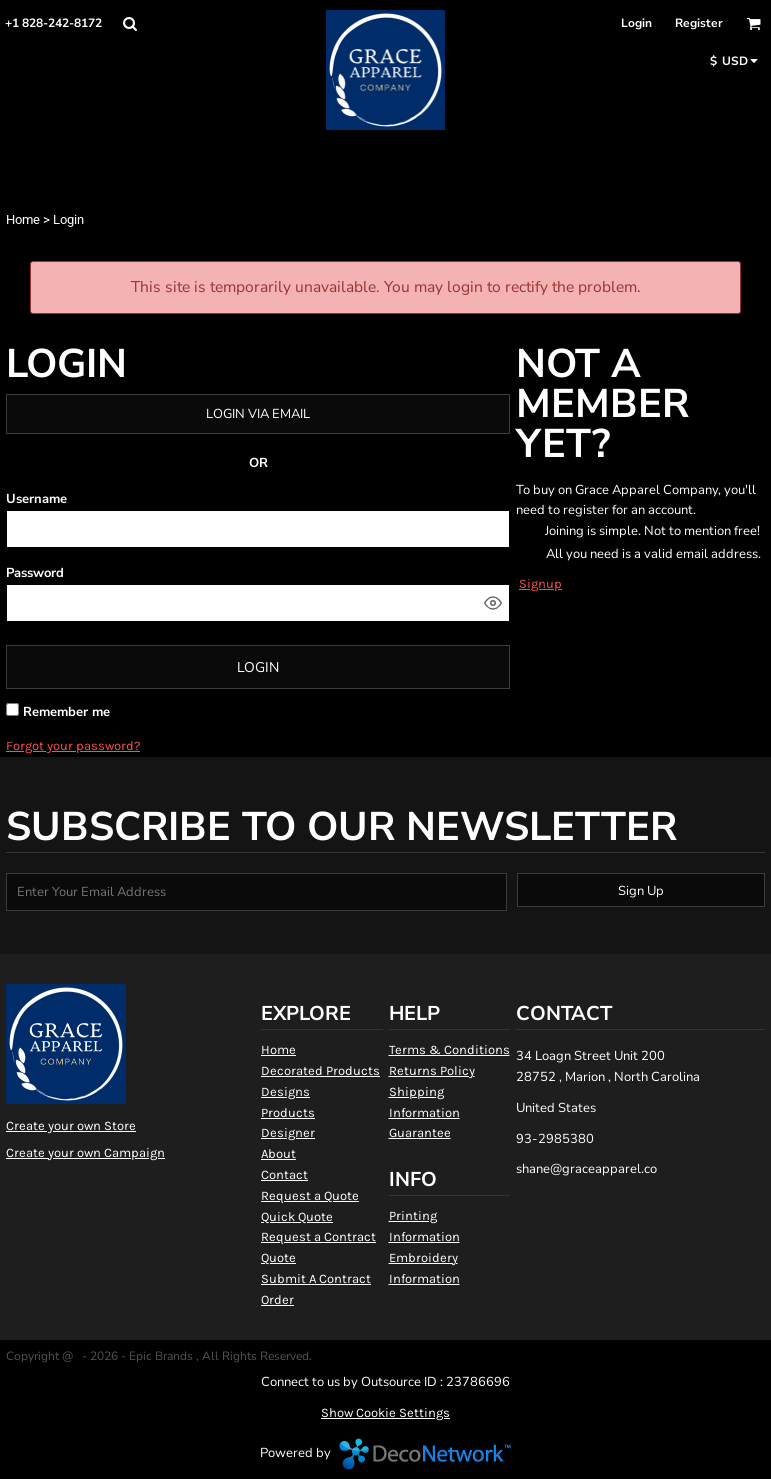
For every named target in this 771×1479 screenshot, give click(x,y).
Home (23, 219)
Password (35, 573)
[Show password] (493, 603)
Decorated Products (320, 1070)
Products (288, 1112)
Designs (285, 1091)
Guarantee (420, 1132)
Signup (540, 583)
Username (36, 499)
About (278, 1153)
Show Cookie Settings (385, 1412)
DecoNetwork (425, 1454)
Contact (284, 1174)
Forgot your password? (73, 745)
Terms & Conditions (449, 1049)
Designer (288, 1132)
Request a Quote (310, 1195)
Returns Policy (432, 1070)
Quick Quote (297, 1216)
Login (636, 23)
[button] (129, 23)
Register (699, 23)
